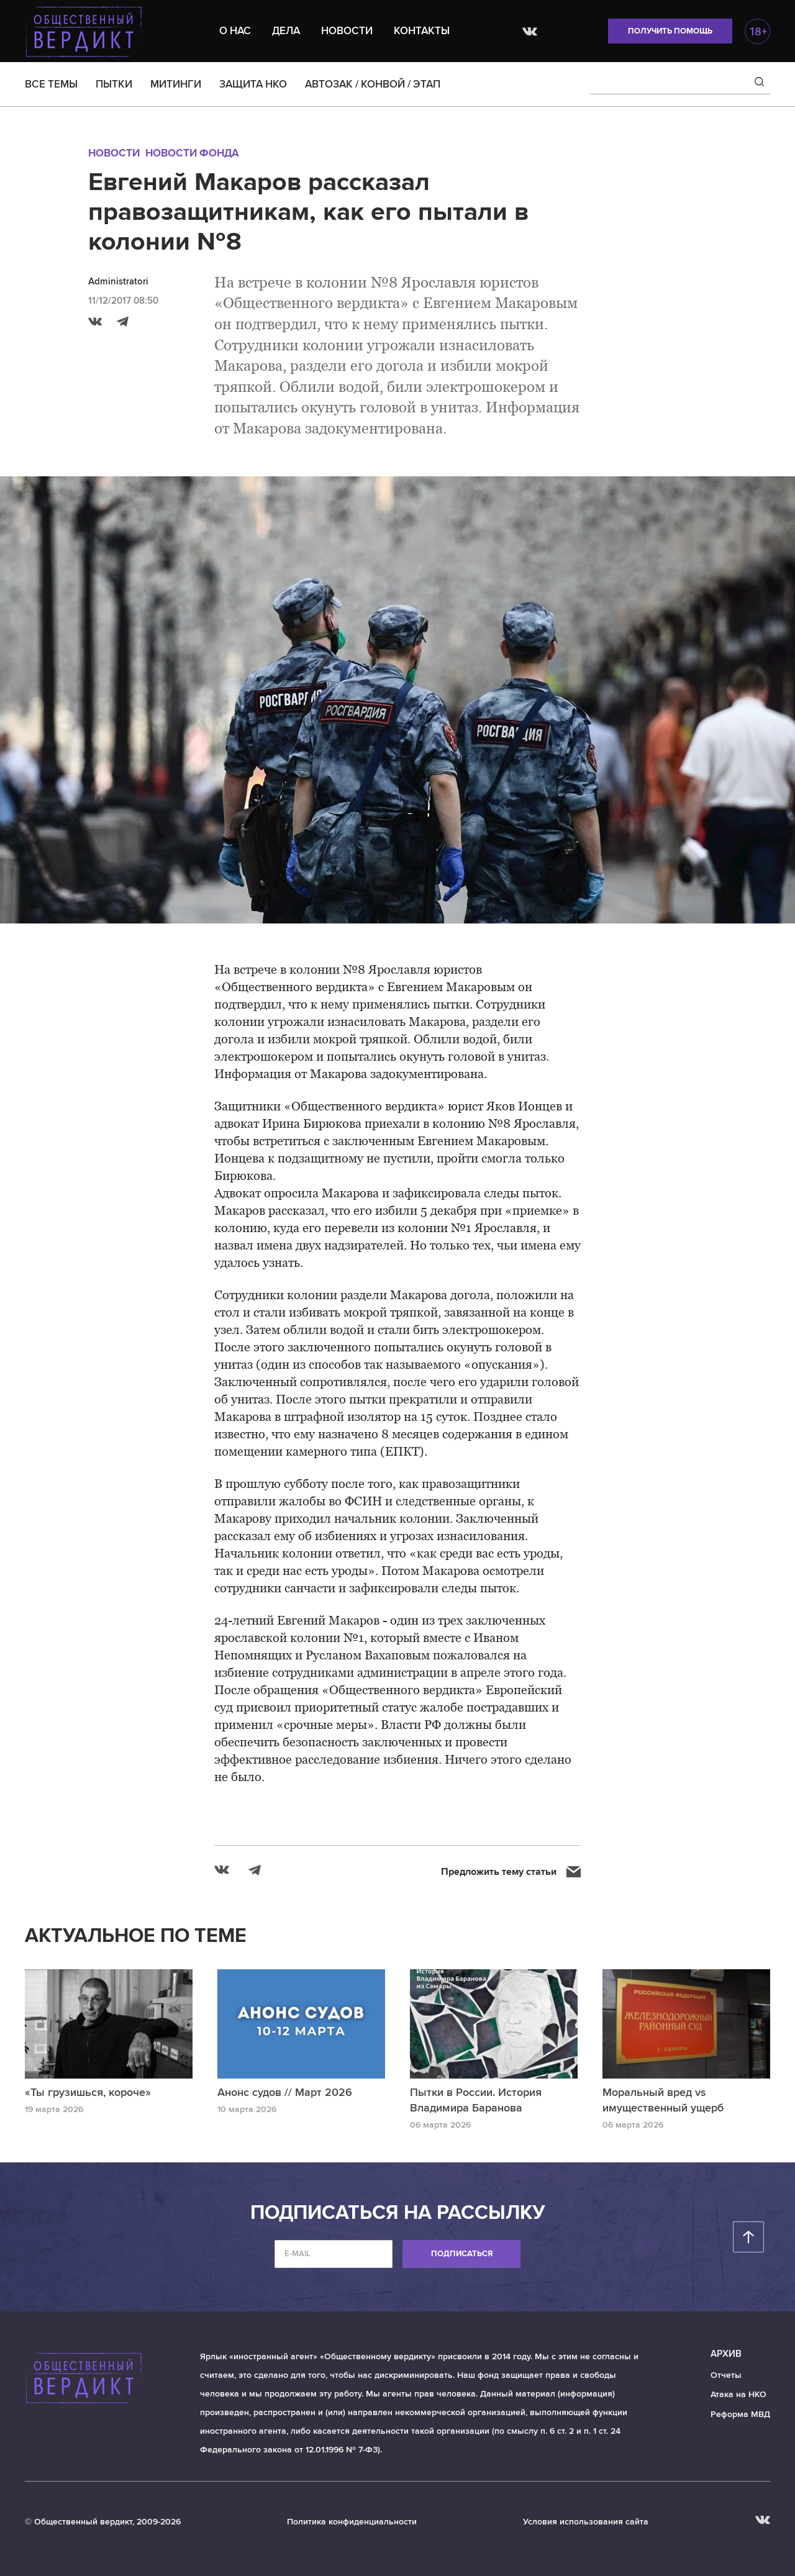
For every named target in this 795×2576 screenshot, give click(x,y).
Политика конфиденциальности (352, 2521)
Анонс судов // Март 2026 (284, 2092)
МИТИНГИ (175, 84)
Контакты (422, 30)
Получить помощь (670, 31)
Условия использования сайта (585, 2521)
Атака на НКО (738, 2394)
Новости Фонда (192, 153)
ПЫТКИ (114, 84)
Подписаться (462, 2254)
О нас (235, 30)
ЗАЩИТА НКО (253, 84)
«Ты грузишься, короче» (88, 2092)
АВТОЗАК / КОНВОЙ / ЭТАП (372, 84)
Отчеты (726, 2375)
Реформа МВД (740, 2414)
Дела (286, 30)
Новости (347, 30)
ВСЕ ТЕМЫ (51, 84)
